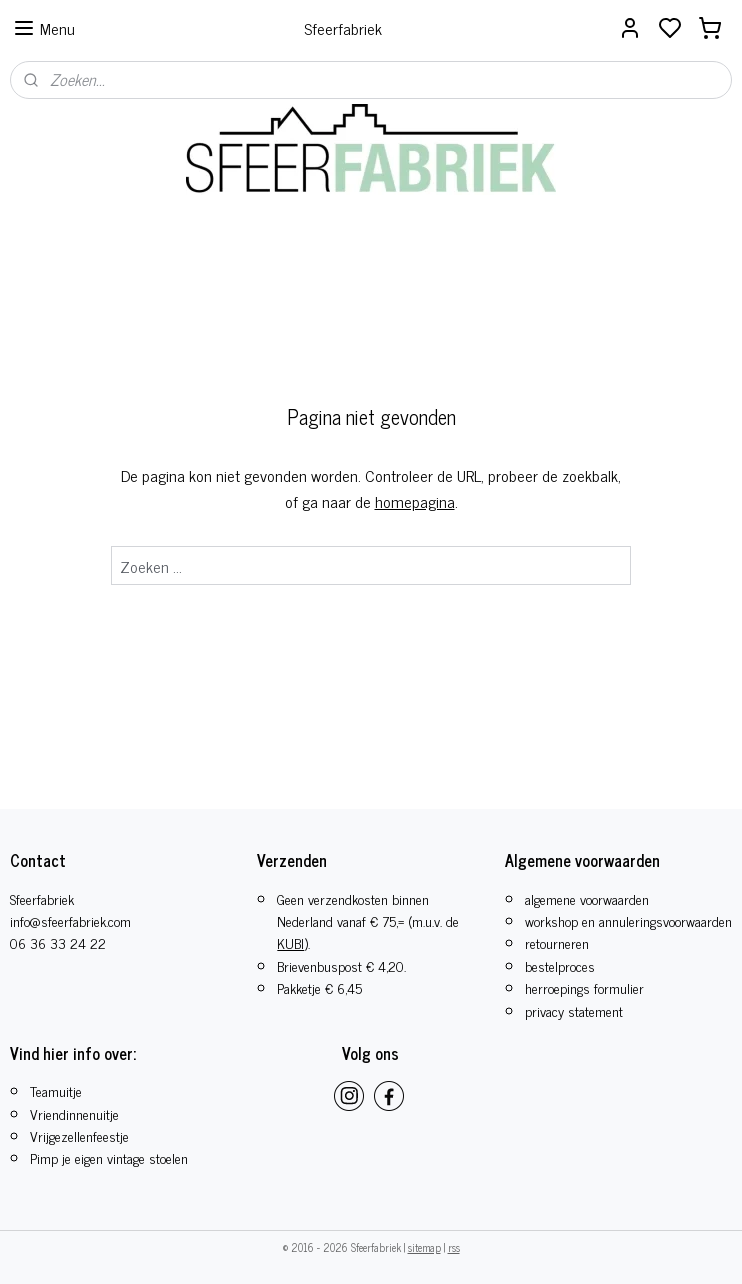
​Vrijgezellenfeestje (79, 1135)
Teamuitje (56, 1090)
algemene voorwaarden (587, 898)
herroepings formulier (584, 987)
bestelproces (560, 965)
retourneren (557, 942)
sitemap (424, 1247)
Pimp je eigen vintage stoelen (109, 1157)
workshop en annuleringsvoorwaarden (628, 920)
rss (454, 1247)
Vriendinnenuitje (74, 1113)
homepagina (415, 501)
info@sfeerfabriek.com (70, 920)
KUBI (290, 942)
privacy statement (574, 1010)
